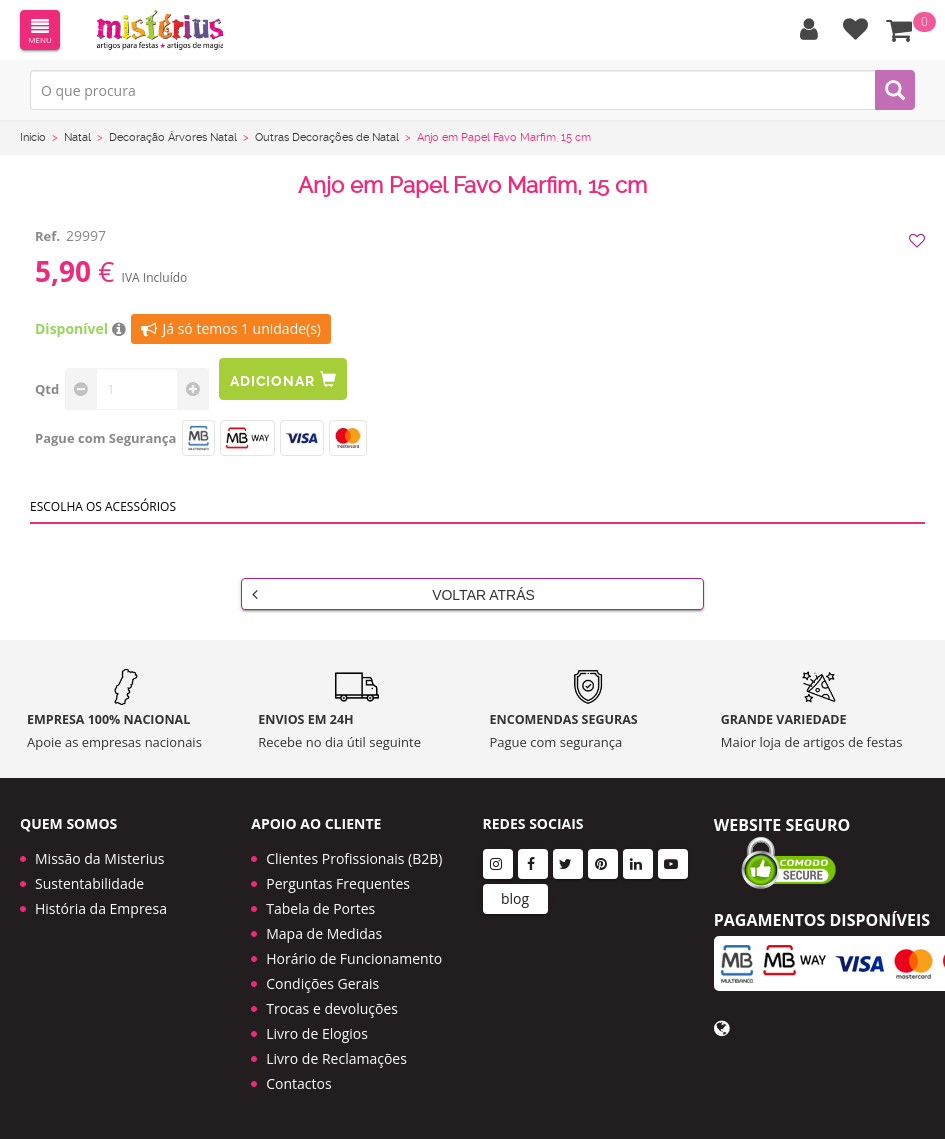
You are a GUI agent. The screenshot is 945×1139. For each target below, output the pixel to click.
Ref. (47, 236)
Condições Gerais (322, 983)
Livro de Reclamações (336, 1058)
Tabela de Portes (320, 908)
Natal (77, 137)
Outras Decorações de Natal (327, 137)
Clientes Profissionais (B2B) (354, 858)
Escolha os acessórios (103, 506)
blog (515, 898)
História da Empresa (101, 908)
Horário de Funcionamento (354, 958)
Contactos (298, 1083)
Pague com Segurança (105, 438)
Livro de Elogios (317, 1033)
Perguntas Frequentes (338, 883)
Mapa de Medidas (324, 933)
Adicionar (283, 379)
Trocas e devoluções (332, 1008)
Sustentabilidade (89, 883)
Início (33, 137)
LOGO (160, 30)
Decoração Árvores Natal (173, 137)
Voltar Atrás (393, 594)
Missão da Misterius (99, 858)
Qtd (47, 389)
